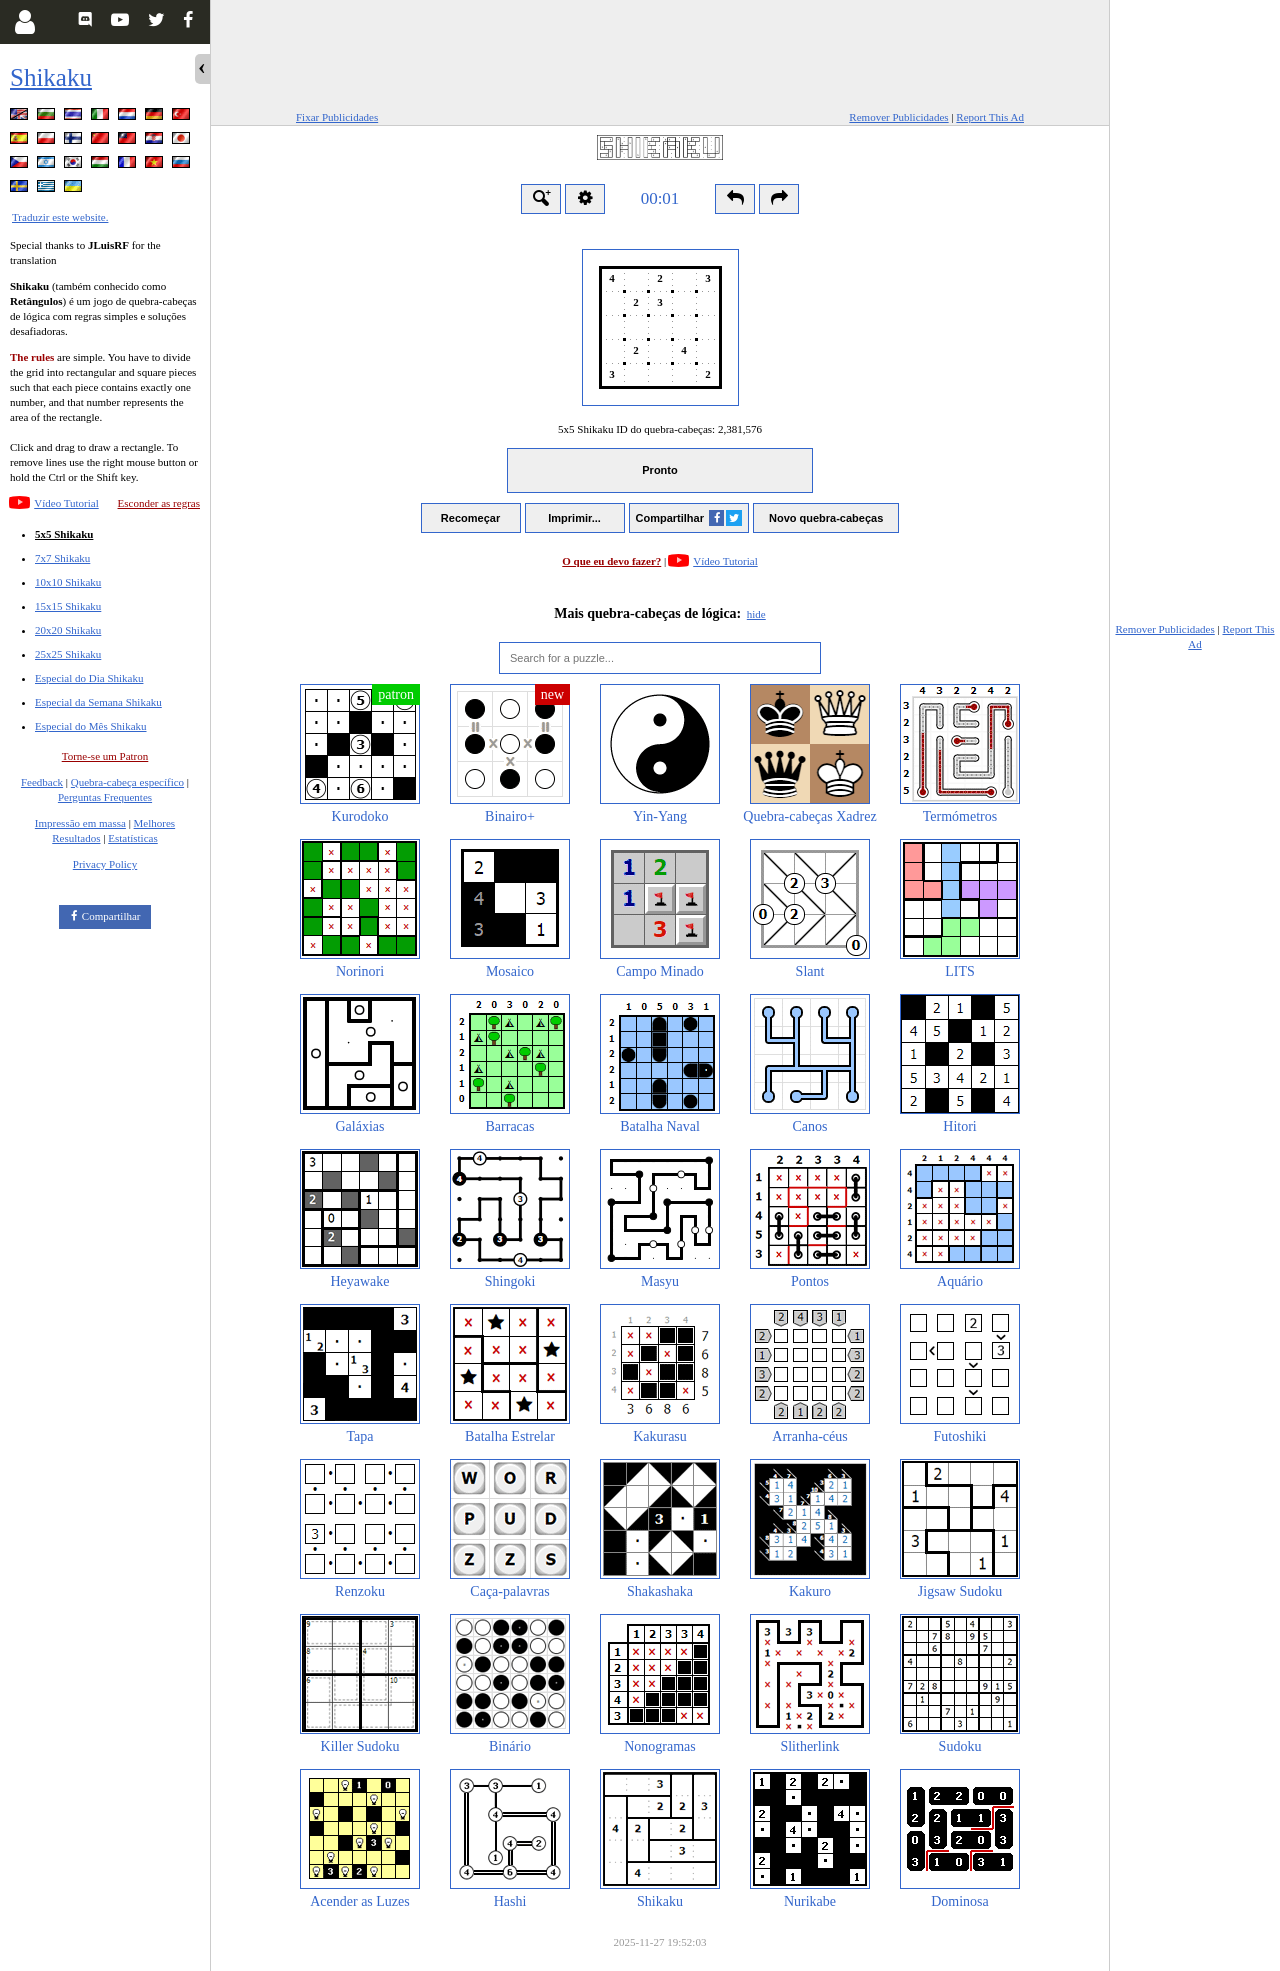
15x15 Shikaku (68, 606)
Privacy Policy (105, 864)
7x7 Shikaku (62, 558)
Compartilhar (111, 916)
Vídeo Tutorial (66, 503)
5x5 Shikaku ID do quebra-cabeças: (660, 429)
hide (756, 614)
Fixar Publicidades (337, 117)
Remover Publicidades (898, 117)
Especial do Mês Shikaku (91, 726)
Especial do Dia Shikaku (89, 678)
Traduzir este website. (60, 217)
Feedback (42, 782)
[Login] (24, 22)
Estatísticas (133, 838)
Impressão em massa (80, 823)
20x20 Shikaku (68, 630)
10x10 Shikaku (68, 582)
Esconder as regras (159, 503)
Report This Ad (990, 117)
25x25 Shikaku (68, 654)
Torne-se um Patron (105, 756)
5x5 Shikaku (64, 534)
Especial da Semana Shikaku (98, 702)
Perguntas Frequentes (105, 797)
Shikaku (51, 77)
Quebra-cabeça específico (127, 782)
